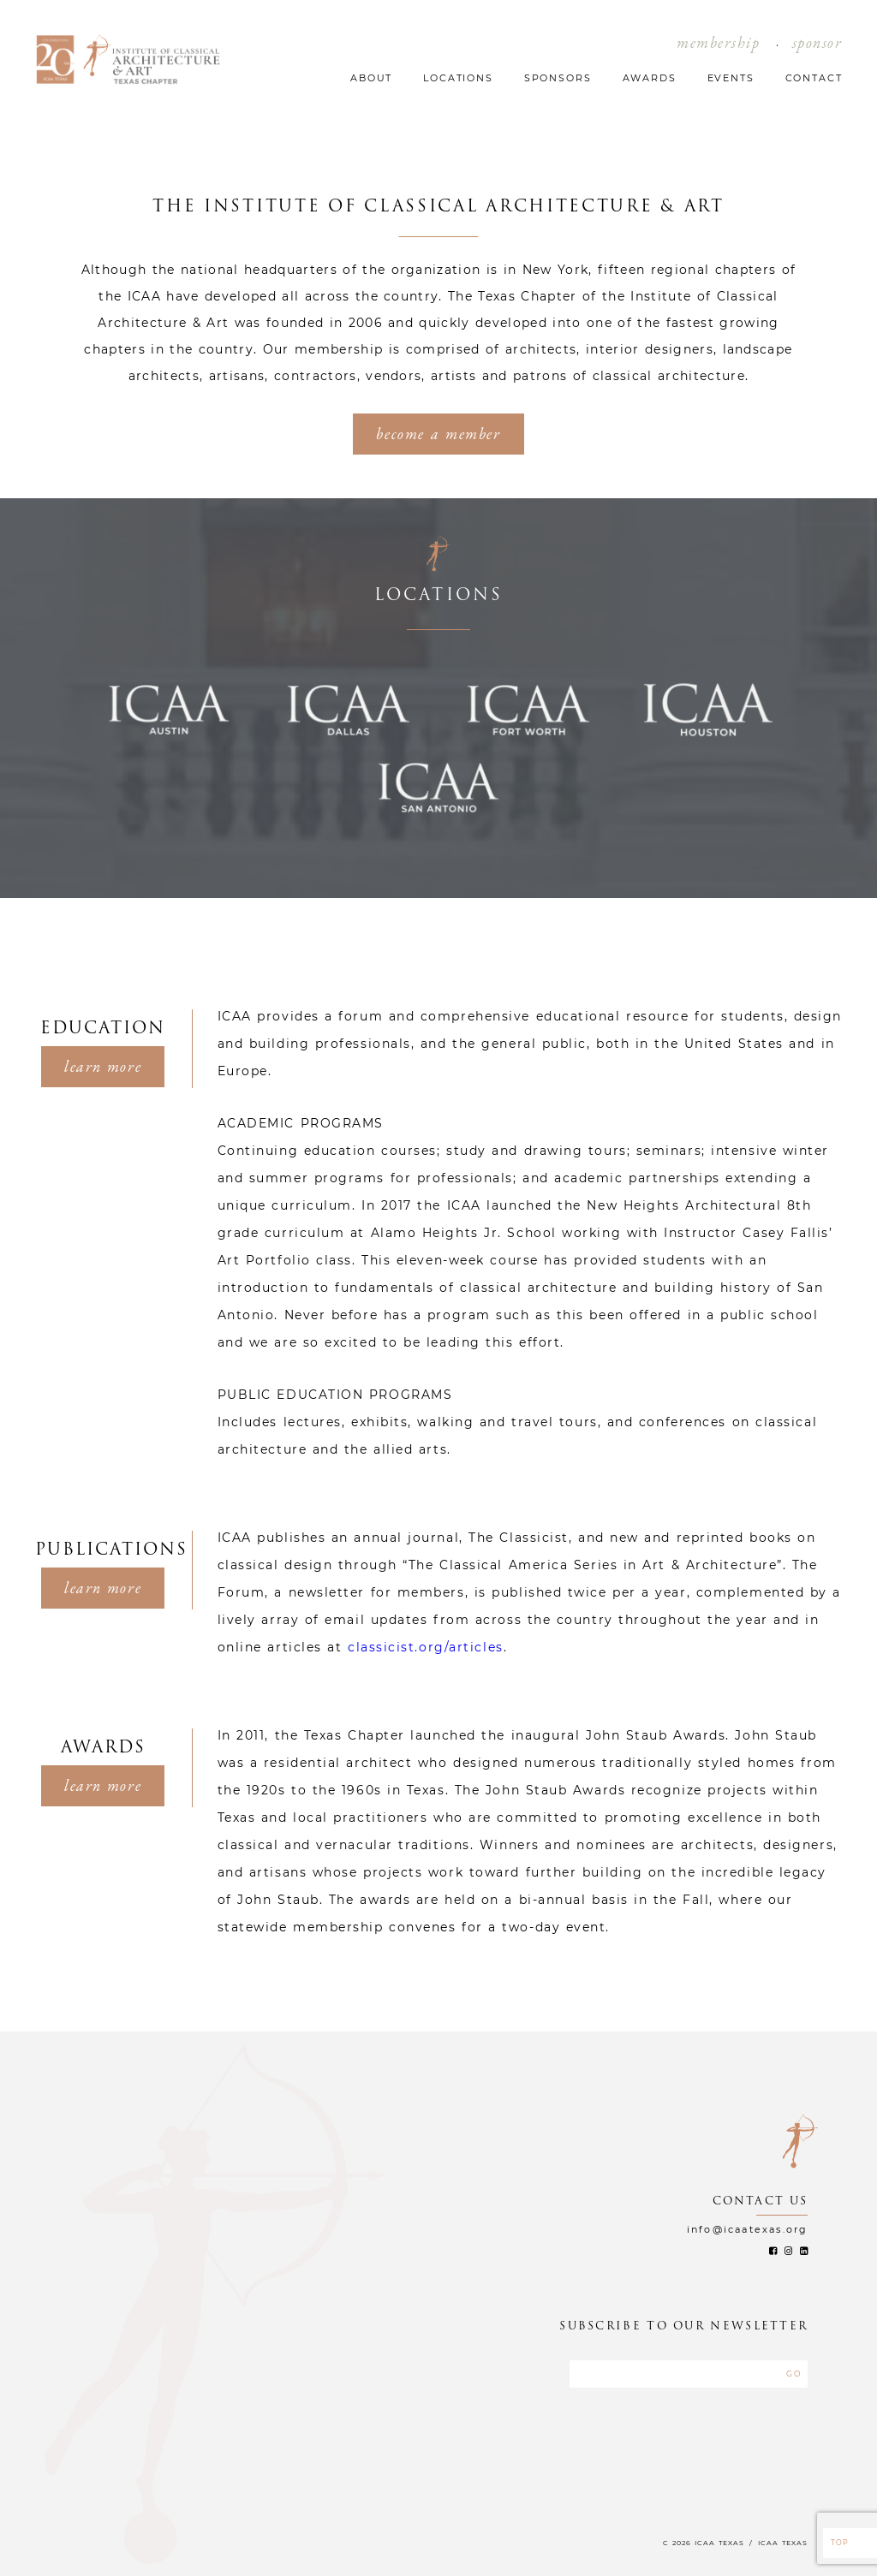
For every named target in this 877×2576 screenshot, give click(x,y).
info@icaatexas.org (747, 2229)
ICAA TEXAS (783, 2542)
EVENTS (731, 78)
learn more (102, 1066)
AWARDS (650, 78)
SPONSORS (558, 78)
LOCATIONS (458, 78)
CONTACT (814, 78)
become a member (438, 433)
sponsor (817, 42)
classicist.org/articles (426, 1647)
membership (719, 42)
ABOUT (371, 78)
